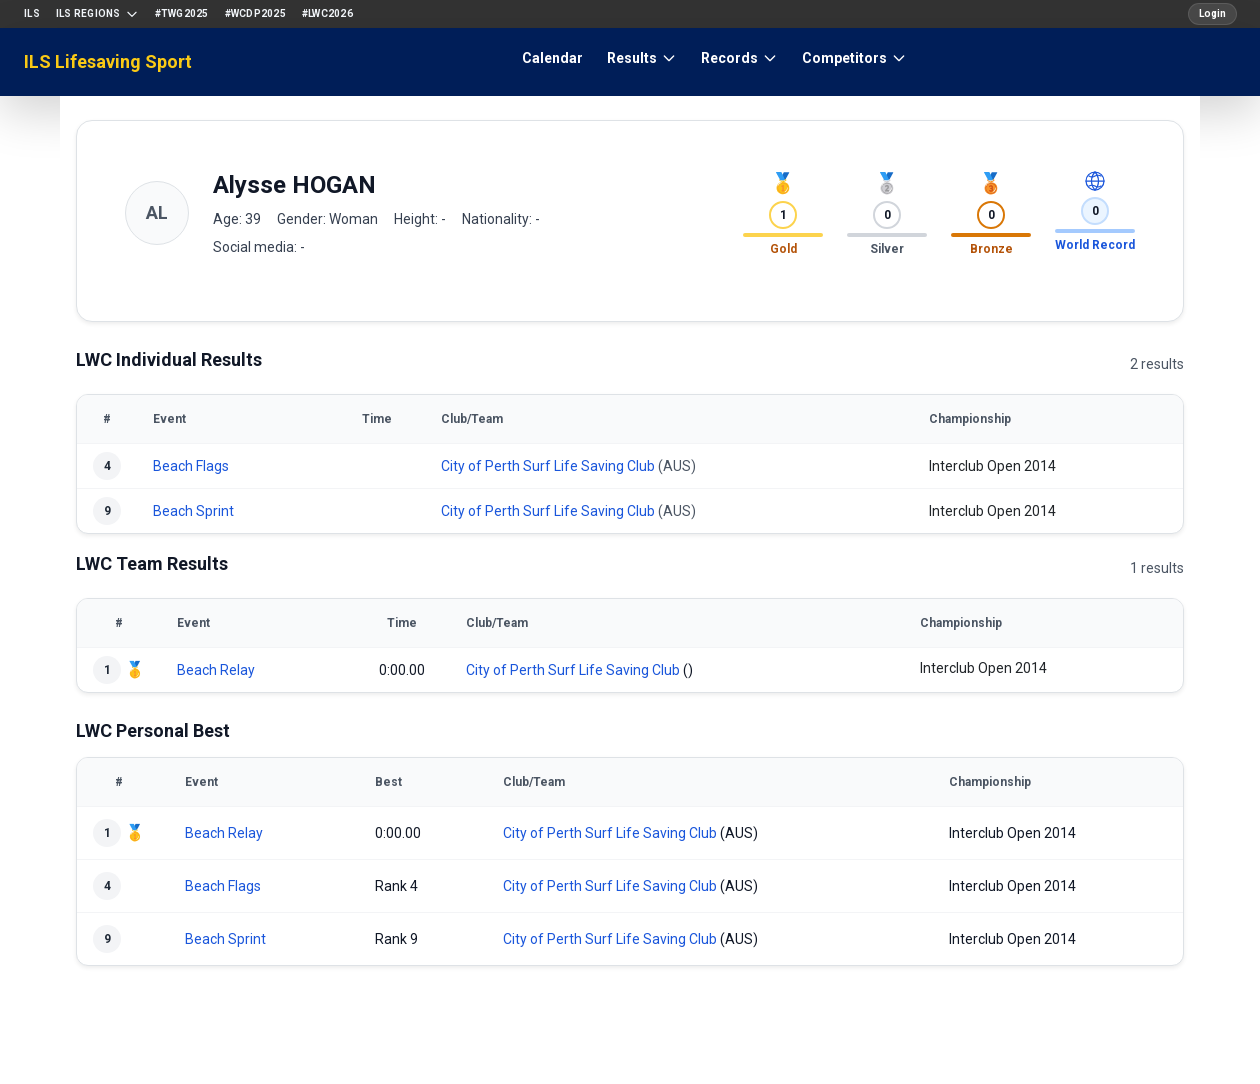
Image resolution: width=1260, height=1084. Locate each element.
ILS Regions (97, 14)
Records (739, 58)
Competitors (854, 58)
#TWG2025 (182, 13)
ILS (32, 13)
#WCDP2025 (255, 13)
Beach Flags (191, 466)
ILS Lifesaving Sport (108, 61)
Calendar (552, 58)
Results (642, 58)
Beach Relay (216, 670)
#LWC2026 (327, 13)
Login (1212, 13)
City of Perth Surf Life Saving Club (548, 466)
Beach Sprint (193, 511)
